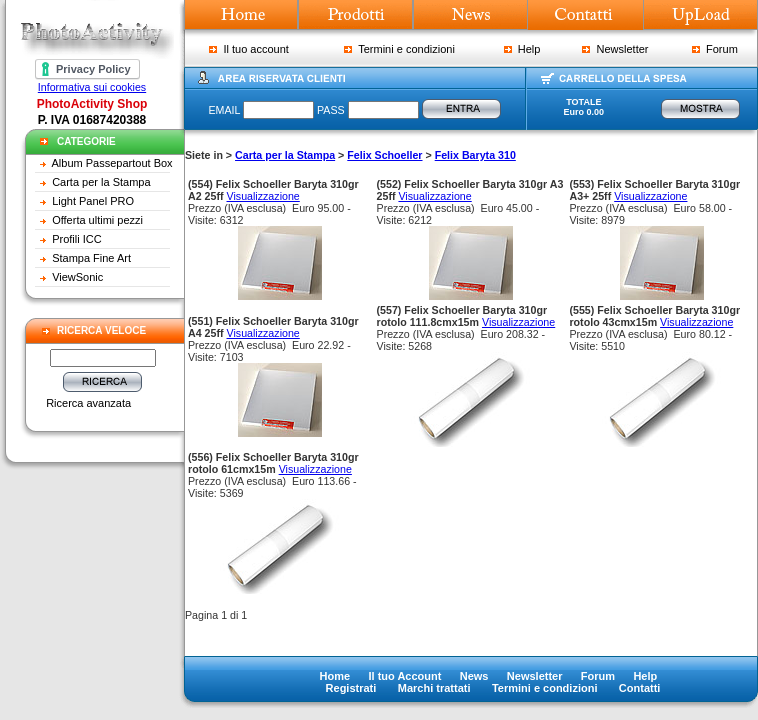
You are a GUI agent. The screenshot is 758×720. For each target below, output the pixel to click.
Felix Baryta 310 (475, 155)
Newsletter (615, 49)
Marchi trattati (434, 688)
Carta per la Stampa (101, 182)
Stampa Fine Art (91, 258)
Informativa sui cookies (92, 87)
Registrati (351, 688)
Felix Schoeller (384, 155)
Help (522, 49)
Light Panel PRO (93, 201)
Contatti (640, 688)
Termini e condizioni (399, 49)
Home (335, 676)
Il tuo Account (404, 676)
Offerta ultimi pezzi (97, 220)
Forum (715, 49)
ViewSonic (77, 277)
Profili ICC (77, 239)
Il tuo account (249, 49)
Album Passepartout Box (112, 163)
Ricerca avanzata (88, 403)
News (474, 676)
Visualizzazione (263, 196)
